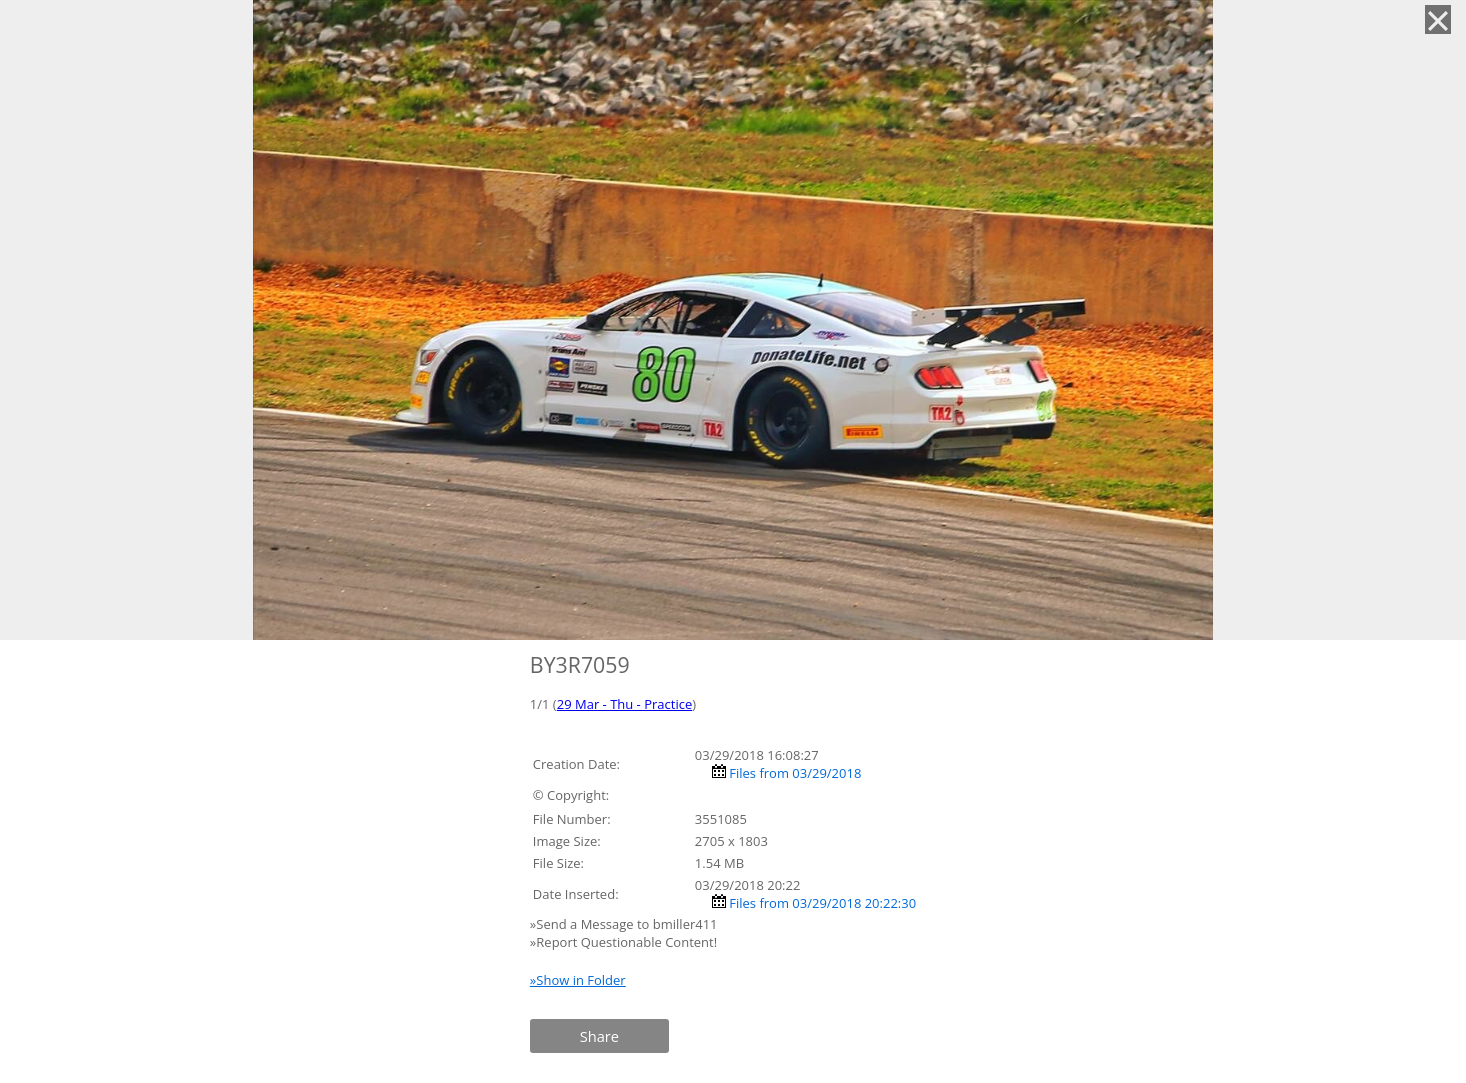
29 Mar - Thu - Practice (624, 704)
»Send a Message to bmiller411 (625, 924)
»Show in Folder (578, 980)
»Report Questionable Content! (623, 942)
